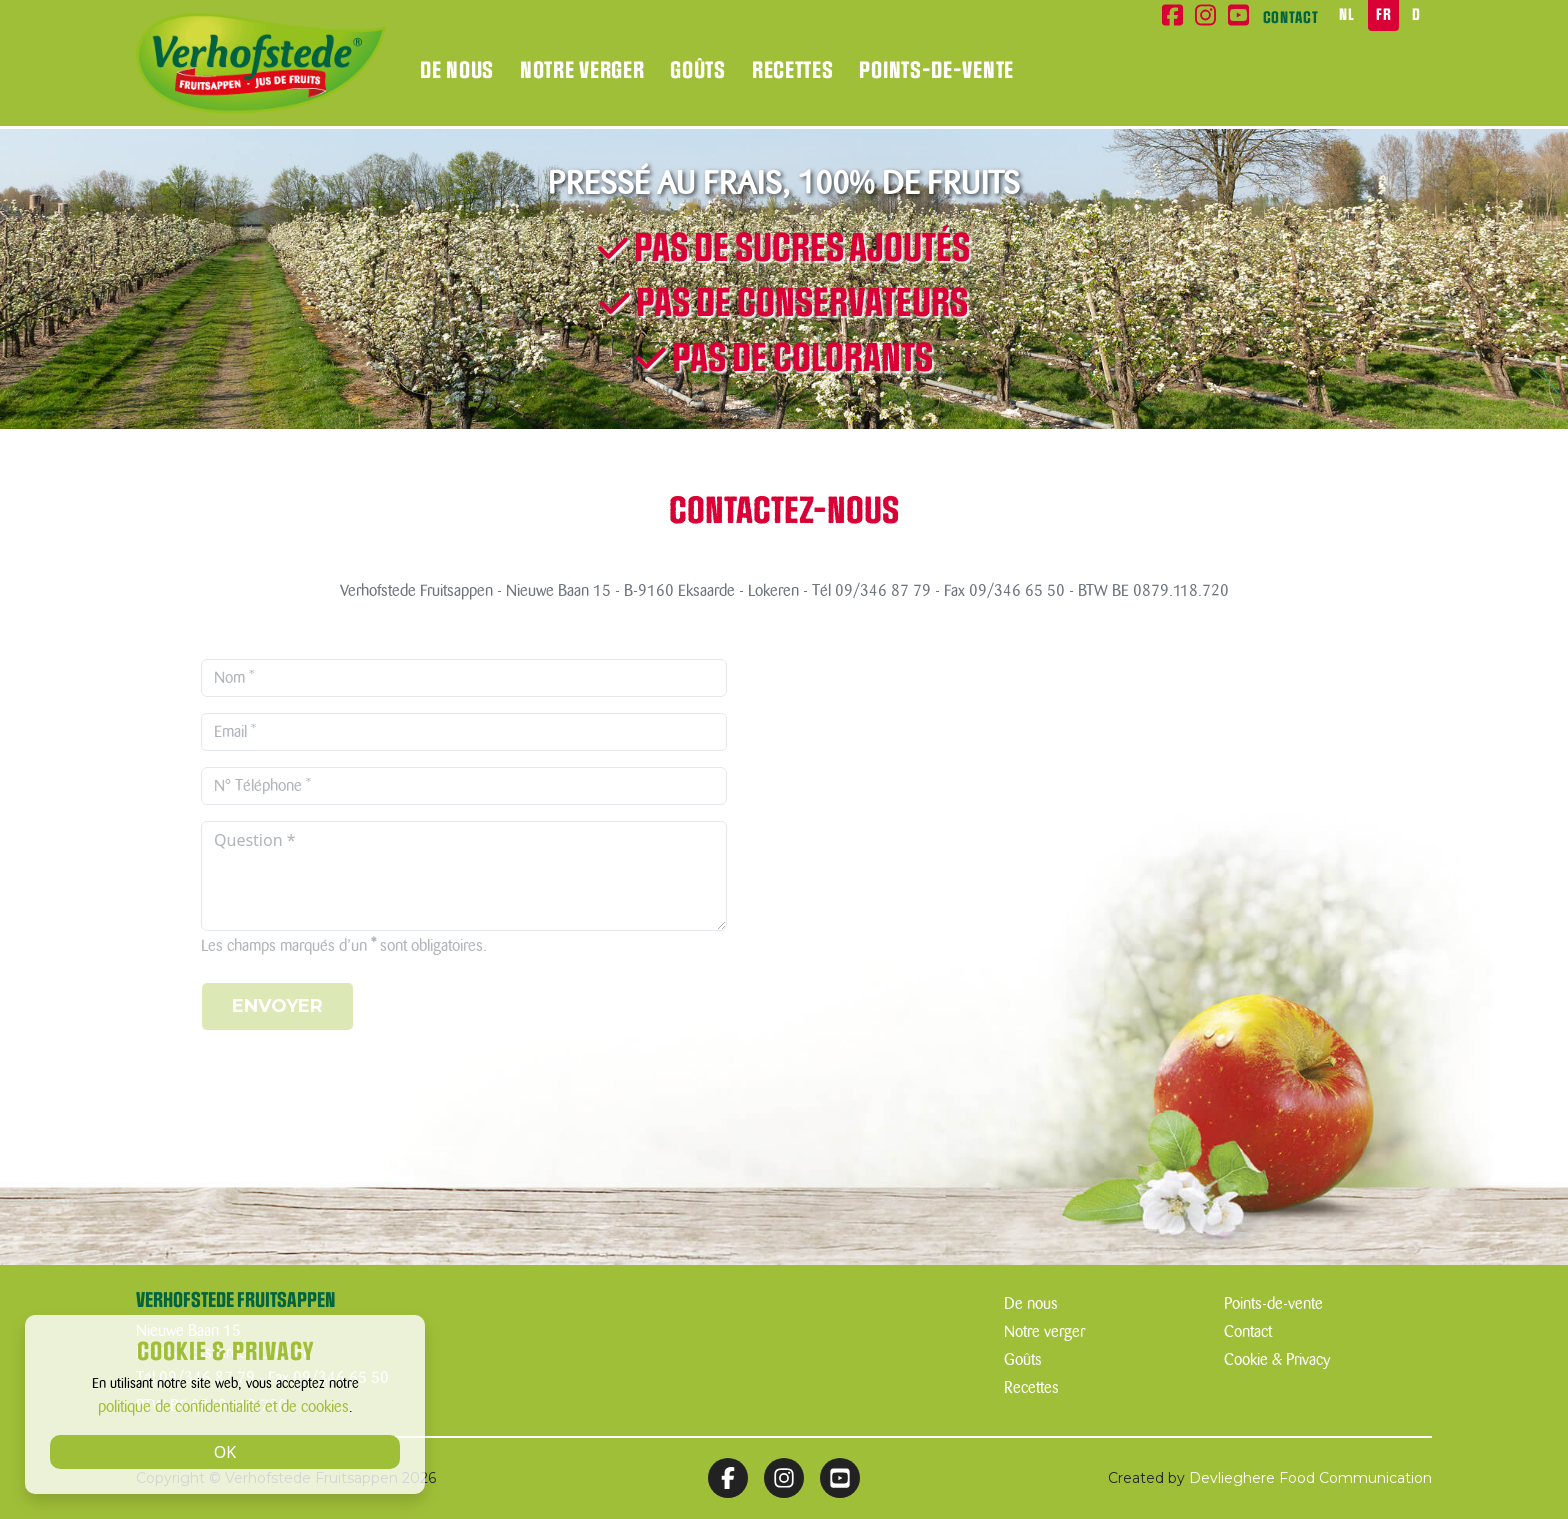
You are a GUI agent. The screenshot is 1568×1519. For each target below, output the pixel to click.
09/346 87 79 (883, 591)
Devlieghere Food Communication (1310, 1478)
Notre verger (582, 71)
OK (225, 1452)
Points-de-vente (936, 71)
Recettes (793, 71)
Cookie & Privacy (1277, 1360)
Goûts (698, 71)
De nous (457, 71)
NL (1346, 15)
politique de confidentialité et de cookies (223, 1407)
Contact (1291, 18)
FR (1383, 15)
